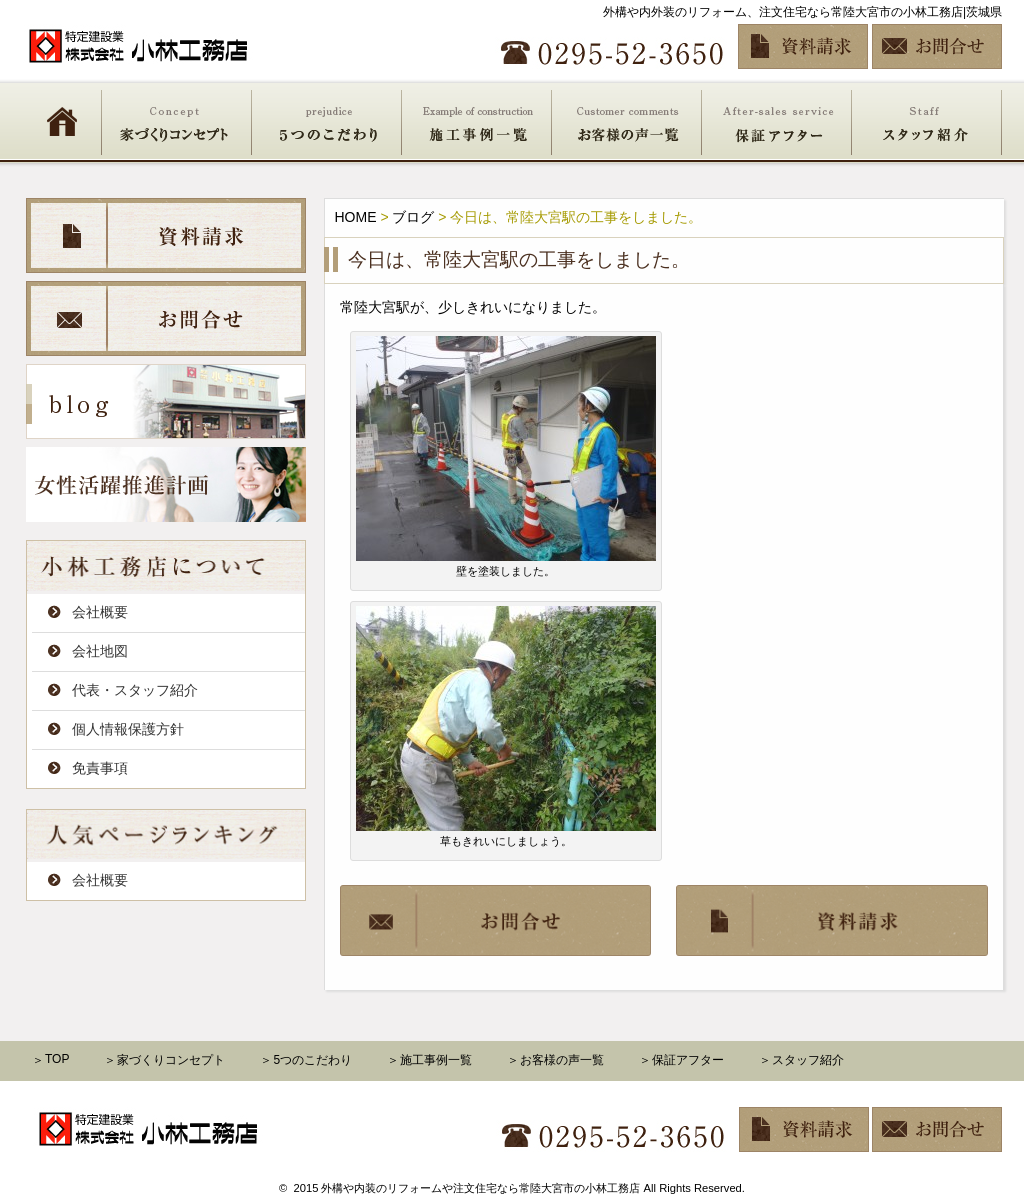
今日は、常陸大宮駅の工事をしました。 (519, 259)
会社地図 (100, 651)
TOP (57, 1059)
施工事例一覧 (477, 121)
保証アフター (777, 121)
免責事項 (100, 768)
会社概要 (100, 612)
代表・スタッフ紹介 (135, 690)
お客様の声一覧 (627, 121)
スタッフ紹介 (927, 121)
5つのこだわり (327, 121)
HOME (62, 121)
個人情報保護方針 (128, 729)
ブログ (413, 217)
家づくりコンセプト (177, 121)
